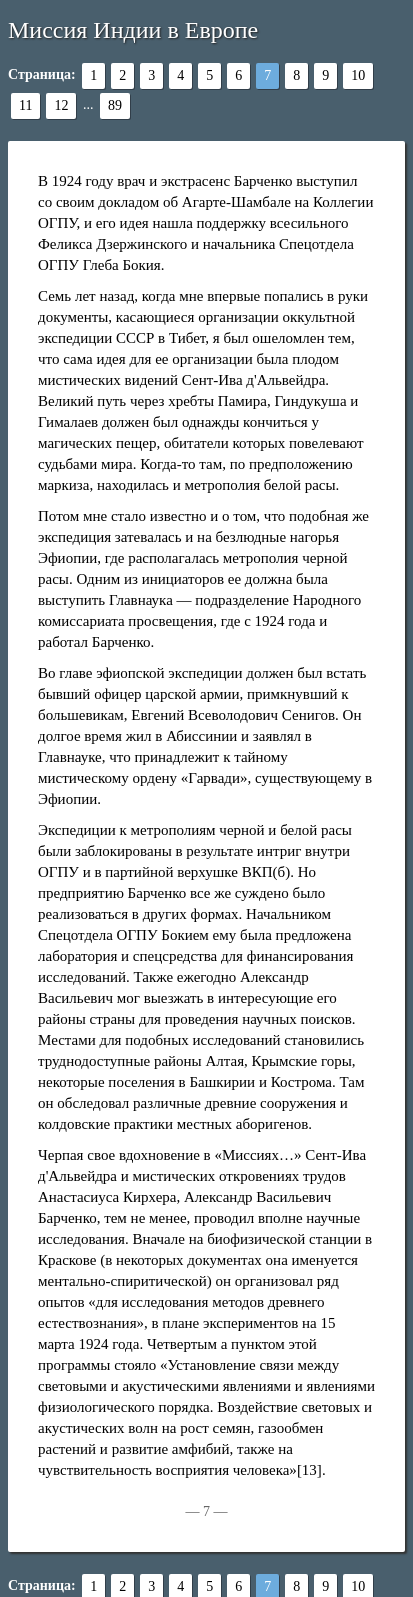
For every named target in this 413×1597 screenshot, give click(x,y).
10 (358, 75)
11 (25, 105)
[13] (309, 1470)
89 (115, 105)
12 (61, 105)
